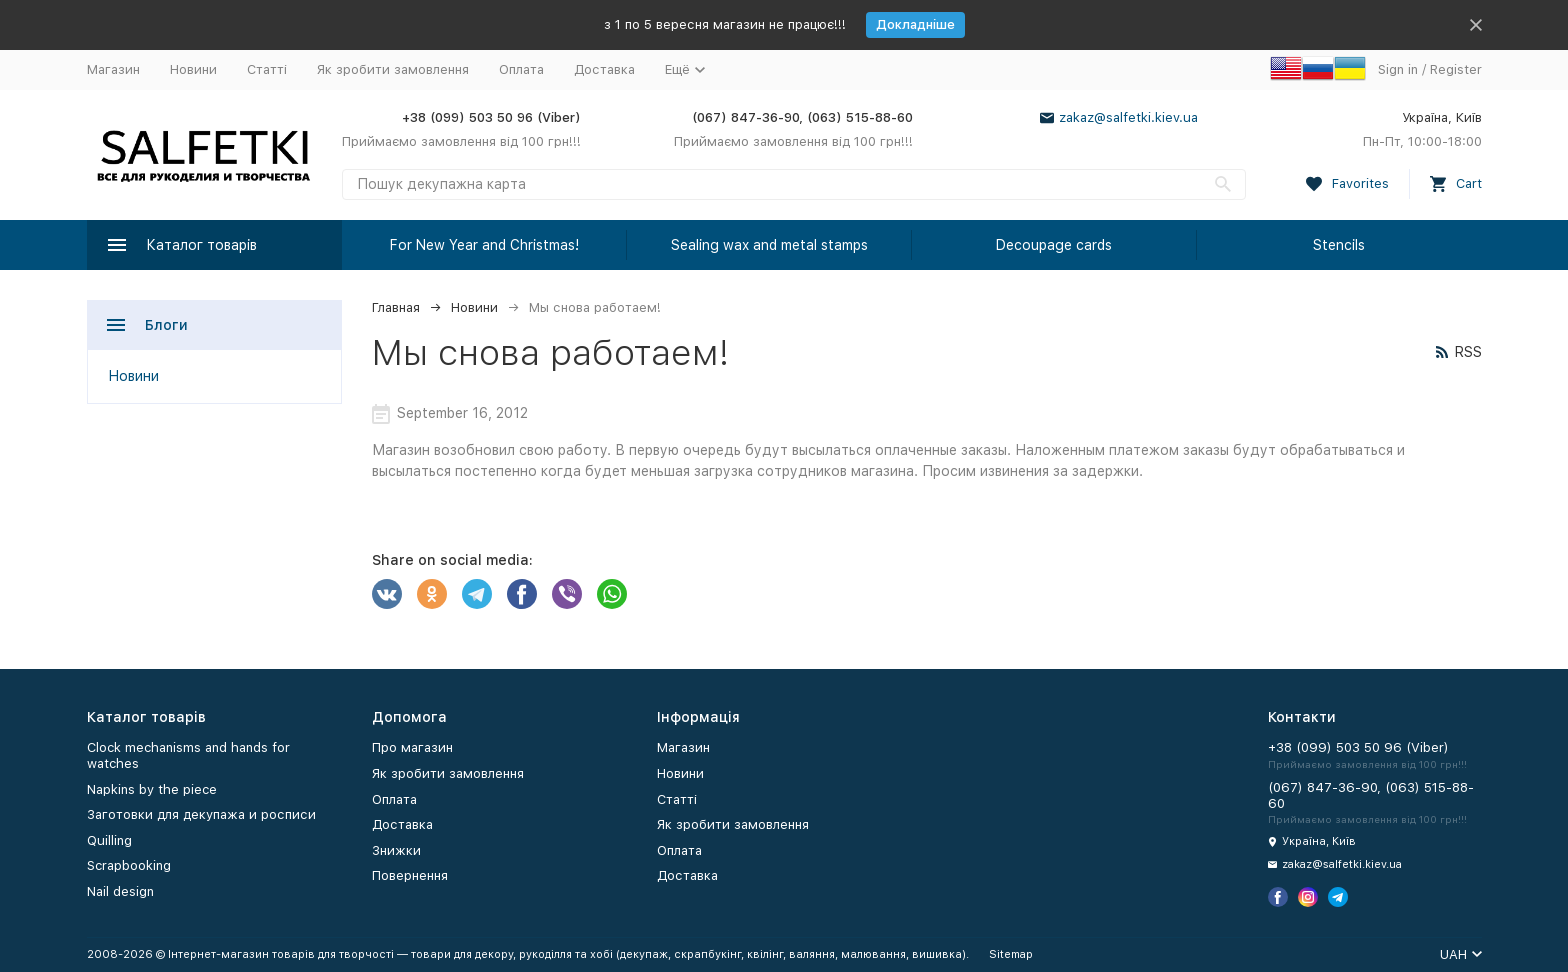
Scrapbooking (129, 865)
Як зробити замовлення (393, 69)
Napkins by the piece (152, 789)
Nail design (120, 891)
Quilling (109, 840)
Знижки (396, 850)
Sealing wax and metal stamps (769, 245)
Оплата (521, 69)
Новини (193, 69)
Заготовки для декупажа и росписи (201, 814)
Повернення (410, 875)
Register (1456, 69)
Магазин (113, 69)
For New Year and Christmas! (484, 245)
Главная (396, 307)
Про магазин (412, 747)
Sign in (1398, 69)
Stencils (1339, 245)
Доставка (604, 69)
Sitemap (1011, 954)
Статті (267, 69)
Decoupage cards (1054, 245)
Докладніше (915, 24)
